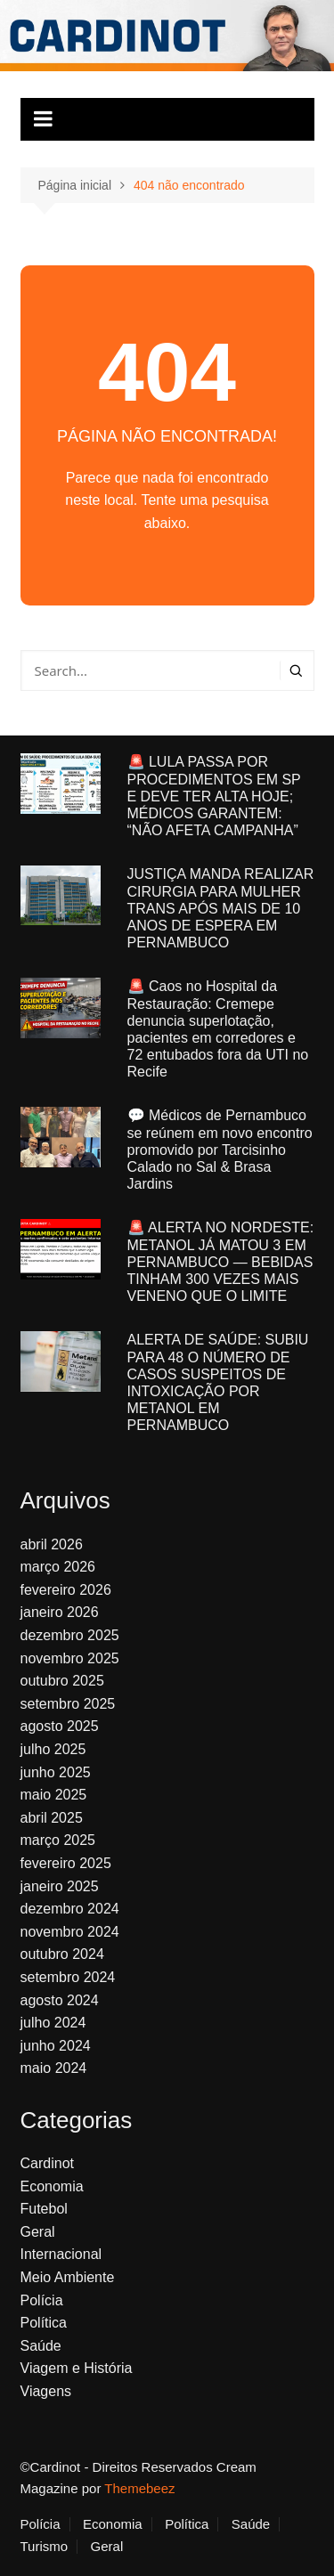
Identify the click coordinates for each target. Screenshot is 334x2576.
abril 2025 (51, 1817)
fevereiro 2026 (65, 1589)
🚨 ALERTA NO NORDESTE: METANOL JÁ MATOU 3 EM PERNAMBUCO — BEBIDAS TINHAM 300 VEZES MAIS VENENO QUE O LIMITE (220, 1262)
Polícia (41, 2300)
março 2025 (58, 1840)
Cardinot (47, 2163)
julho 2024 (53, 2022)
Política (43, 2322)
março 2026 (58, 1566)
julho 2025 (53, 1749)
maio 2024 (53, 2068)
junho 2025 (55, 1772)
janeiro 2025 (59, 1886)
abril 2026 (51, 1544)
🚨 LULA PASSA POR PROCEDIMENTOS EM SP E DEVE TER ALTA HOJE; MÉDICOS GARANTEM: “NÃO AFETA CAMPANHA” (214, 796)
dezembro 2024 (69, 1908)
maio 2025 (53, 1794)
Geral (37, 2231)
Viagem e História (76, 2368)
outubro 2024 (62, 1954)
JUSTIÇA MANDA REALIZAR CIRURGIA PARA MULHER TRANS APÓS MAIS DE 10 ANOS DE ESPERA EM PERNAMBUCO (220, 908)
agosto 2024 (59, 2000)
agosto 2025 (59, 1726)
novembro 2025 (69, 1658)
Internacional (61, 2254)
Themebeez (139, 2488)
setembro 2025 (68, 1703)
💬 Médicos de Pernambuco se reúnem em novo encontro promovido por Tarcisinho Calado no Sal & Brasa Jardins (220, 1149)
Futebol (44, 2208)
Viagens (46, 2391)
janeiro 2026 (59, 1612)
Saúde (40, 2345)
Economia (52, 2186)
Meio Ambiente (67, 2277)
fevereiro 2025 (65, 1863)
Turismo (44, 2546)
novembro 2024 (69, 1931)
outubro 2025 (62, 1680)
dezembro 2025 (69, 1635)
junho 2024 (55, 2045)
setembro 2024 (68, 1977)
